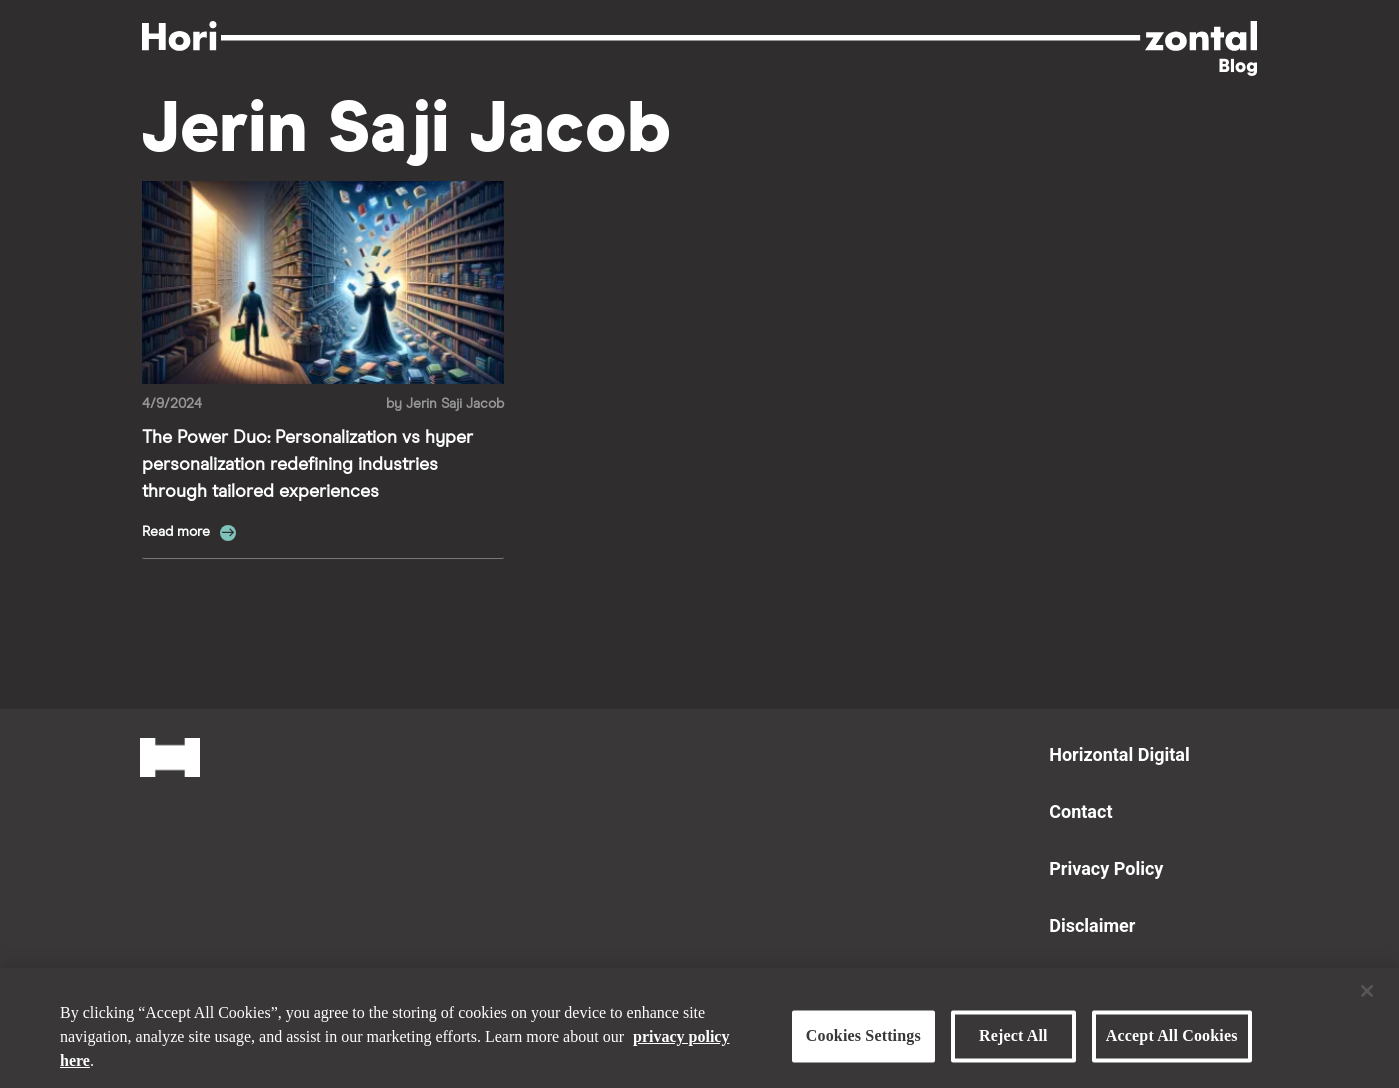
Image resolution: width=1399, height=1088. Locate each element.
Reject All (1013, 1042)
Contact (1080, 811)
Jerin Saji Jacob (455, 404)
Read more (178, 532)
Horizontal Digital (1119, 754)
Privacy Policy (1106, 868)
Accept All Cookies (1172, 1042)
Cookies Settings (863, 1042)
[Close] (1367, 997)
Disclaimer (1092, 925)
